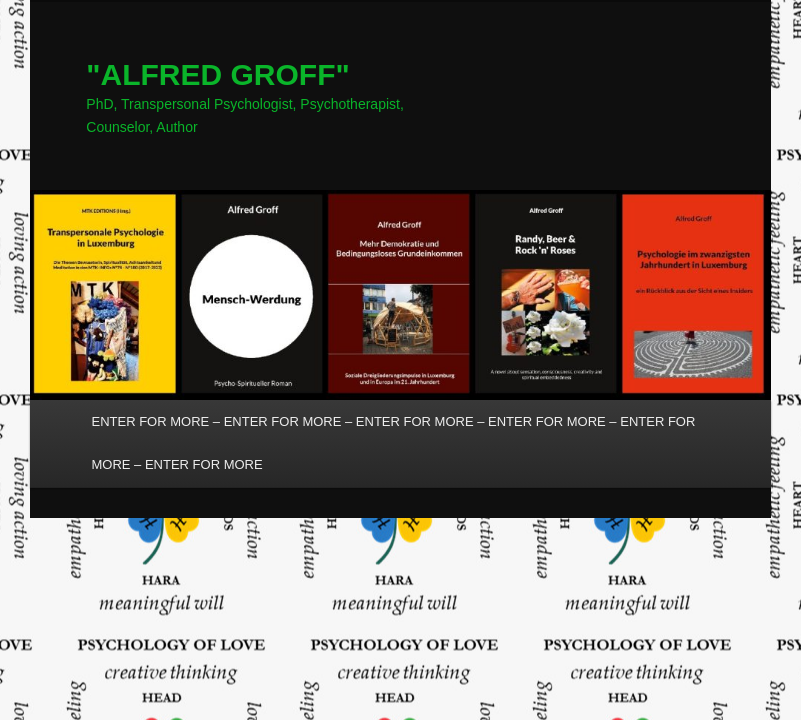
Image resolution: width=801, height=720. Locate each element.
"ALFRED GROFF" (217, 74)
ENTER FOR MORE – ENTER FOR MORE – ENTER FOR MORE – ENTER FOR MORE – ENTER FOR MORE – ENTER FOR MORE (394, 443)
